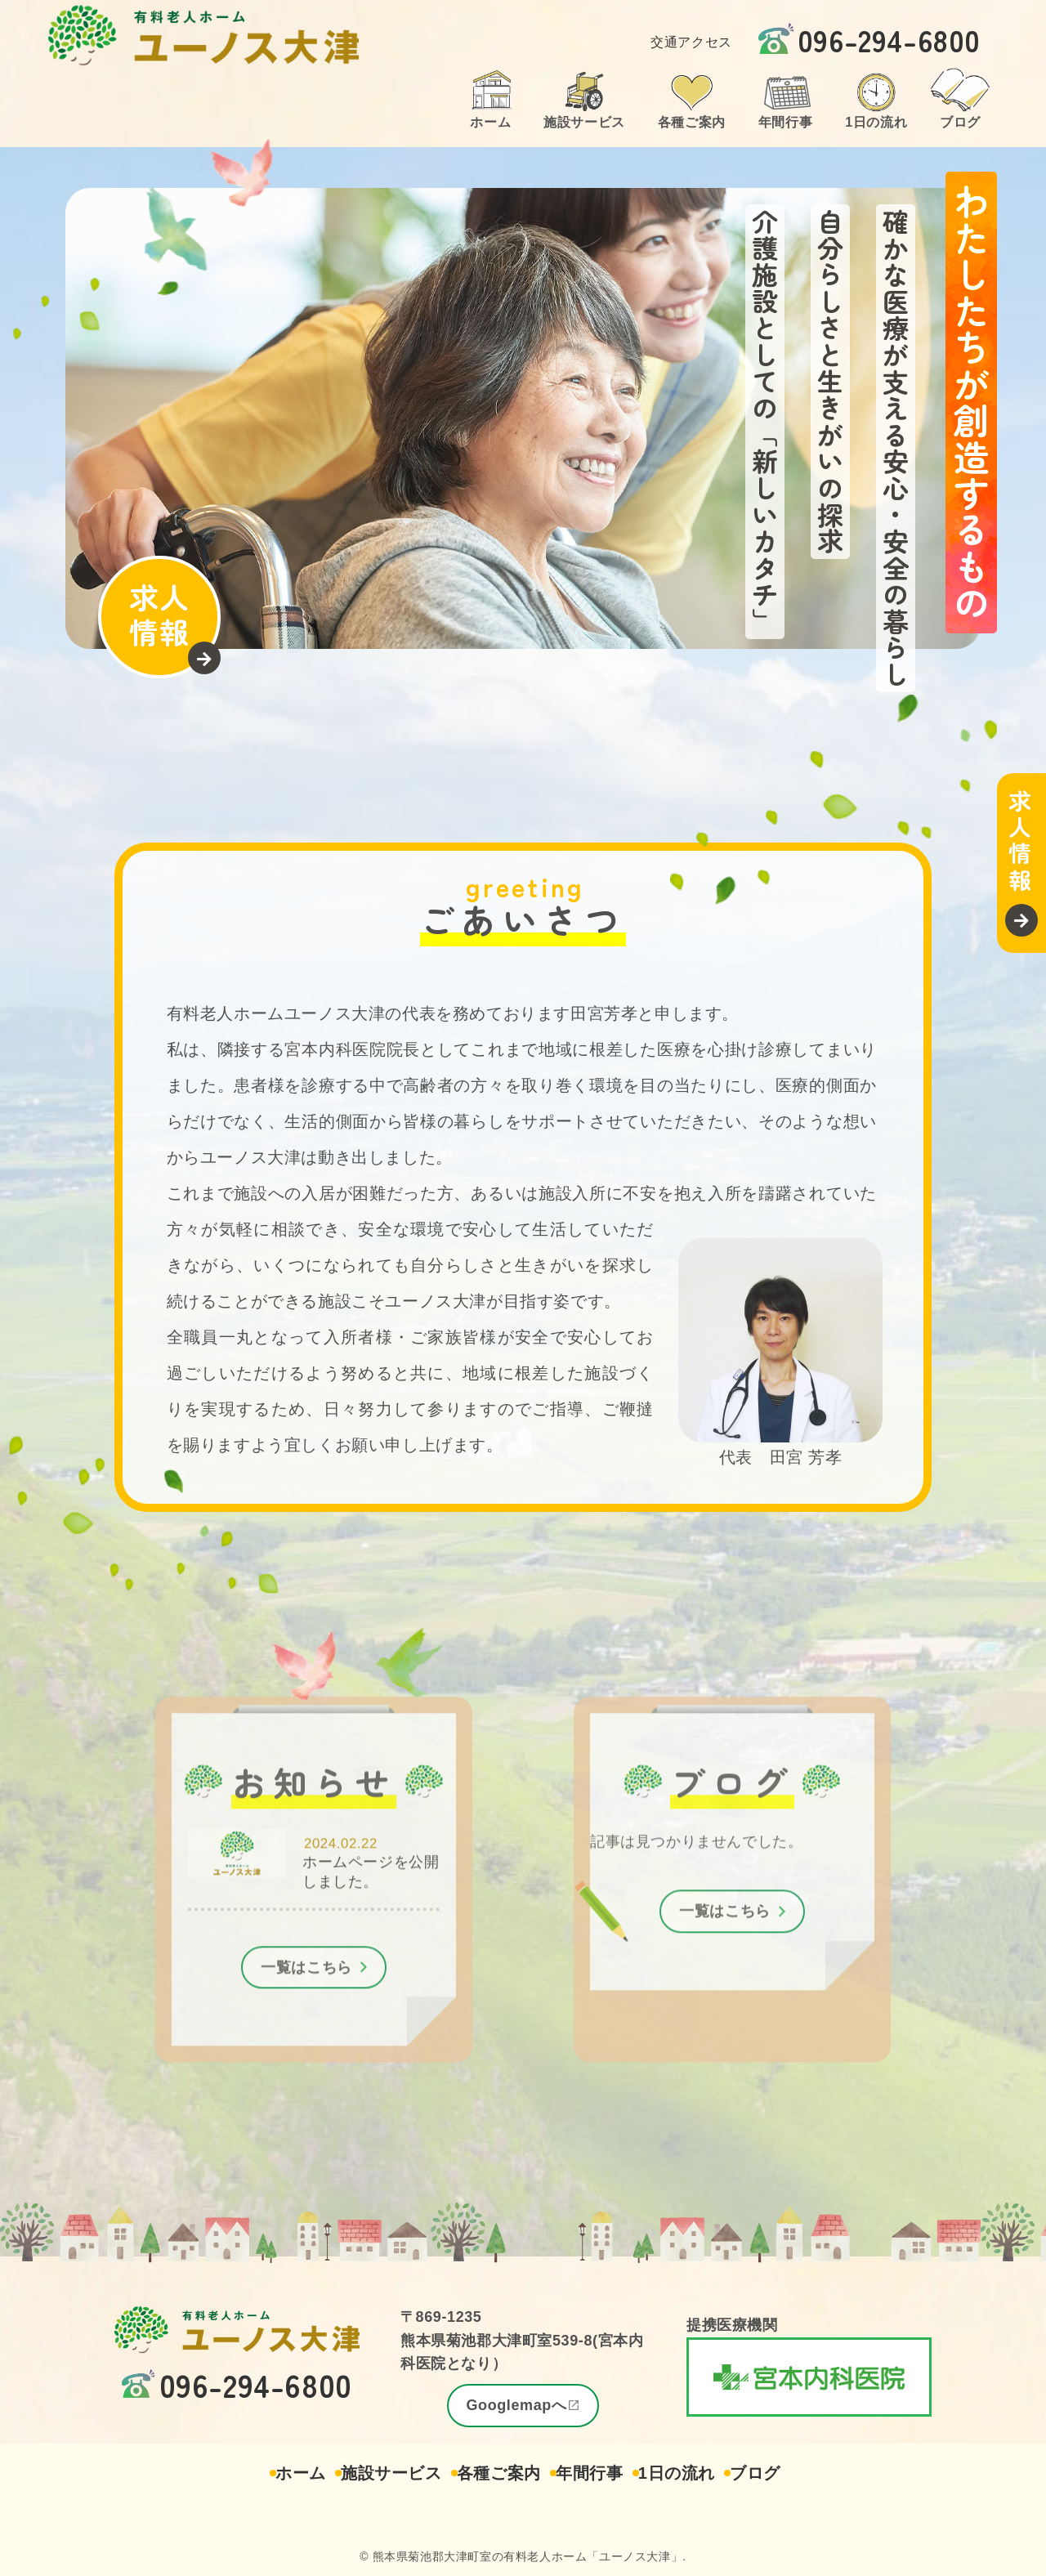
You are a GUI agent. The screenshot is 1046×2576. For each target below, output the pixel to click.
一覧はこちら (306, 1986)
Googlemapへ (516, 2405)
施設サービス (374, 2473)
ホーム (273, 2473)
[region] (523, 418)
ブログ (783, 2473)
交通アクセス (691, 41)
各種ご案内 (493, 2473)
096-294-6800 (889, 39)
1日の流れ (693, 2473)
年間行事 (594, 2473)
